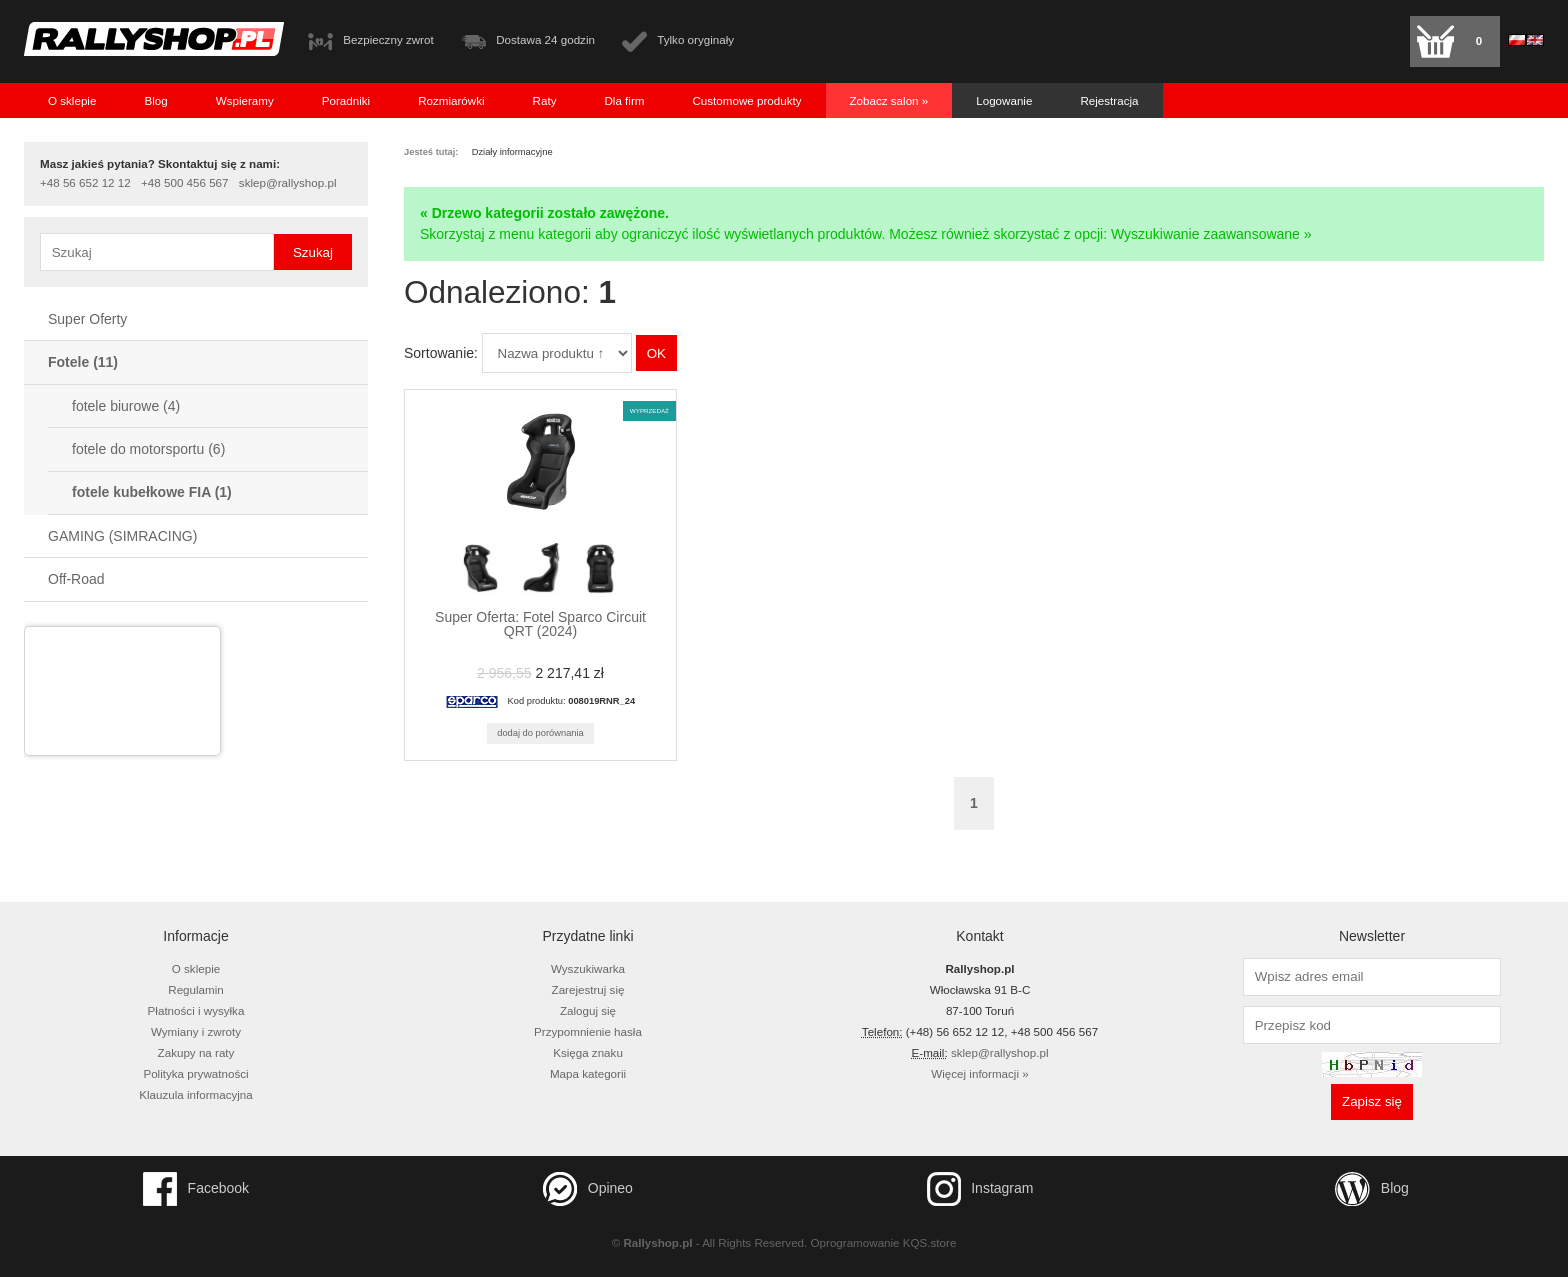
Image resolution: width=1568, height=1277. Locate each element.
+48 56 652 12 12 (85, 183)
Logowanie (1004, 100)
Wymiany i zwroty (196, 1031)
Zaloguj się (588, 1010)
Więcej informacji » (979, 1073)
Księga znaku (588, 1052)
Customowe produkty (746, 100)
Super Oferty (87, 319)
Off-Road (76, 579)
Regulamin (196, 989)
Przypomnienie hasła (588, 1031)
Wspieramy (245, 100)
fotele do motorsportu (148, 449)
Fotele (83, 362)
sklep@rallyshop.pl (288, 183)
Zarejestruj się (588, 989)
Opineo (588, 1189)
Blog (155, 100)
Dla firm (624, 100)
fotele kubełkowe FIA (152, 492)
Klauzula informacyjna (196, 1094)
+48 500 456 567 (184, 183)
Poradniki (346, 100)
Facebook (196, 1189)
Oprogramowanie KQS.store (884, 1242)
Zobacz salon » (889, 100)
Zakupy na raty (196, 1052)
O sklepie (72, 100)
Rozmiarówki (451, 100)
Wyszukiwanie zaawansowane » (1211, 234)
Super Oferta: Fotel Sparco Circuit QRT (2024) (540, 624)
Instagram (980, 1189)
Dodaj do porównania (540, 733)
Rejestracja (1109, 100)
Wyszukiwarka (588, 968)
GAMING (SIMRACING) (122, 536)
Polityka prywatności (195, 1073)
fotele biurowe (126, 406)
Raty (545, 100)
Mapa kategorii (588, 1073)
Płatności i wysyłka (196, 1010)
